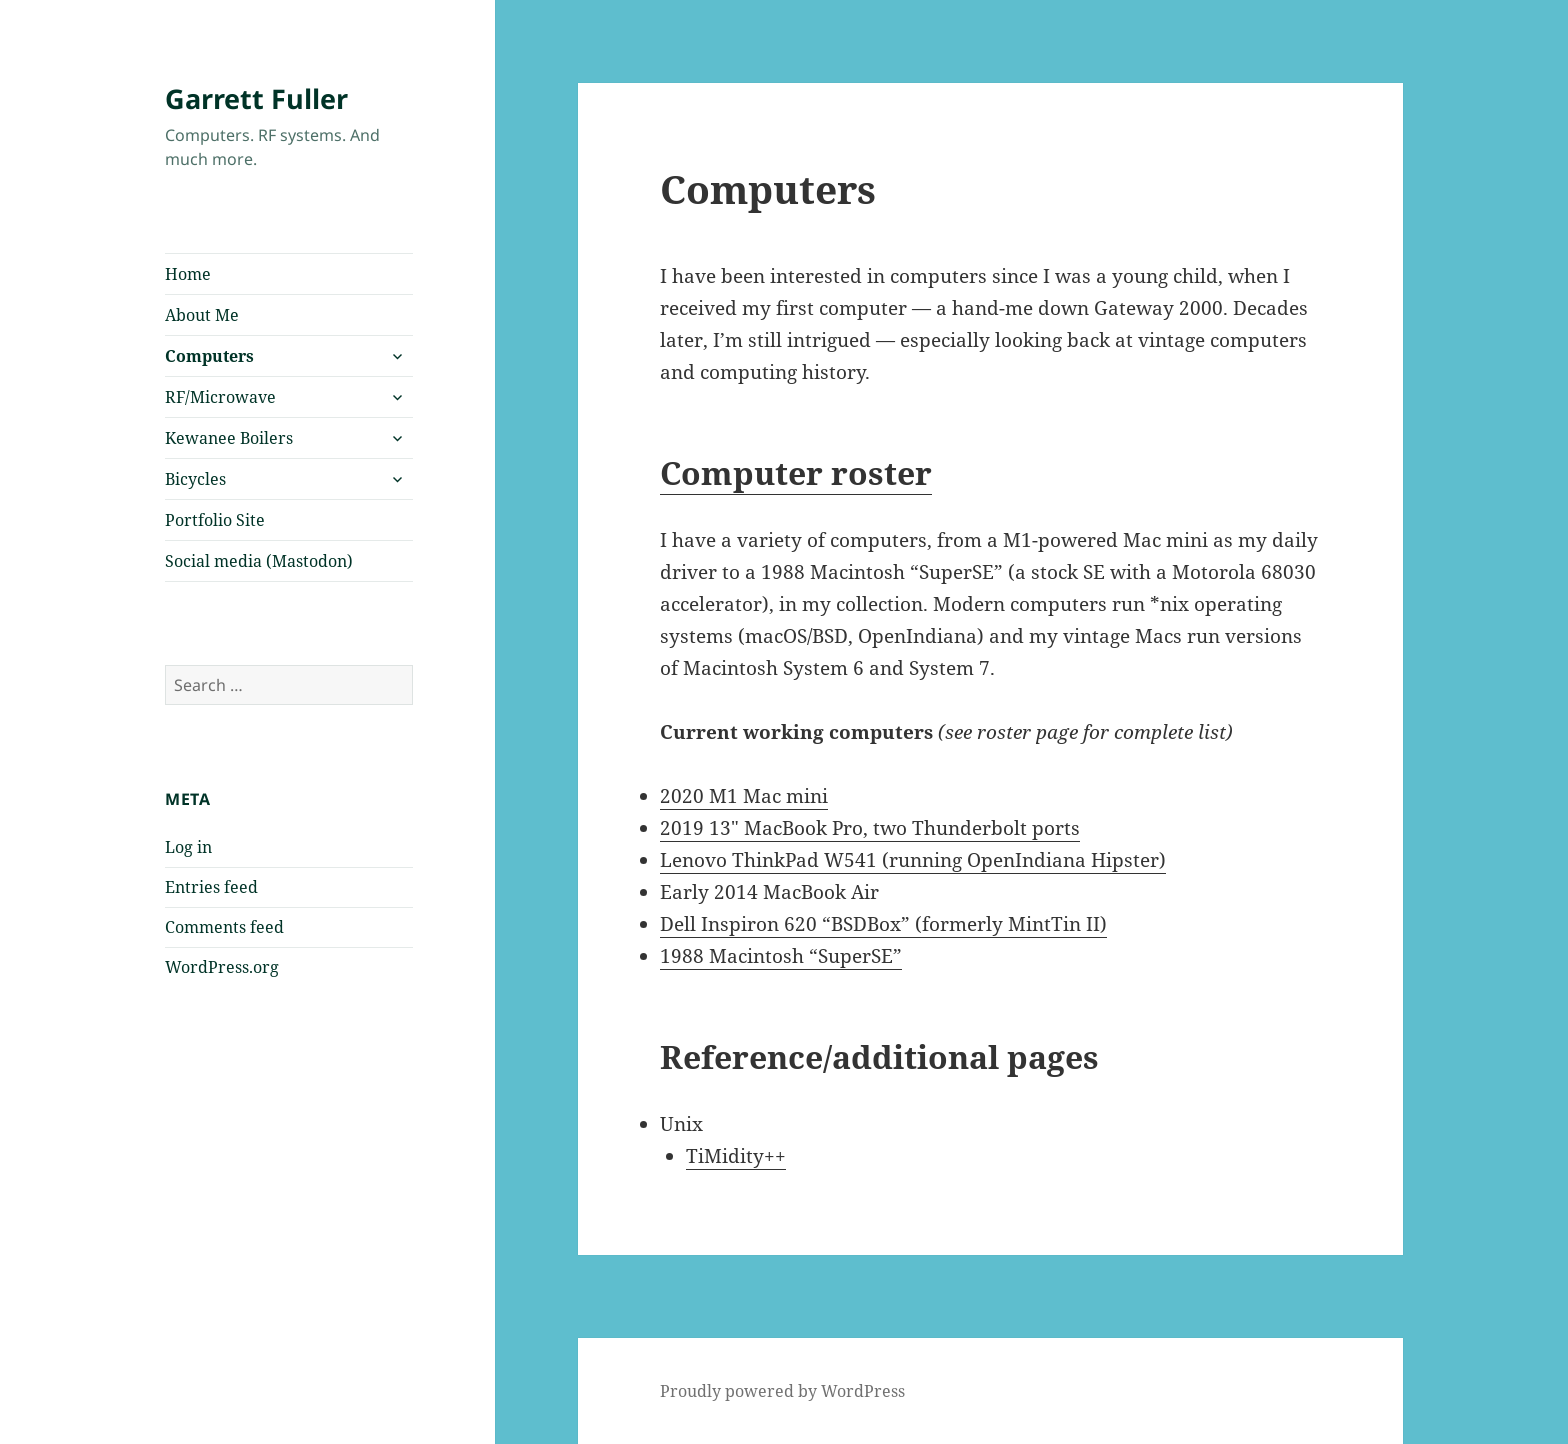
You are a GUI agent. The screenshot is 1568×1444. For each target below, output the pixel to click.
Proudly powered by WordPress (782, 1391)
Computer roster (796, 472)
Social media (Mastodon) (259, 561)
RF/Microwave (220, 397)
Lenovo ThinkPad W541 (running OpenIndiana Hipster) (913, 860)
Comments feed (224, 927)
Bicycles (195, 479)
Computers (209, 356)
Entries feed (211, 887)
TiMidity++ (736, 1156)
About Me (202, 315)
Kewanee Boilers (229, 438)
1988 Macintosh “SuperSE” (781, 956)
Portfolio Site (215, 520)
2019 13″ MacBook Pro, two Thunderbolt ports (870, 828)
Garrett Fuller (256, 98)
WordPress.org (222, 967)
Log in (188, 847)
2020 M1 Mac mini (744, 796)
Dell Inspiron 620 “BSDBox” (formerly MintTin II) (883, 924)
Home (188, 274)
